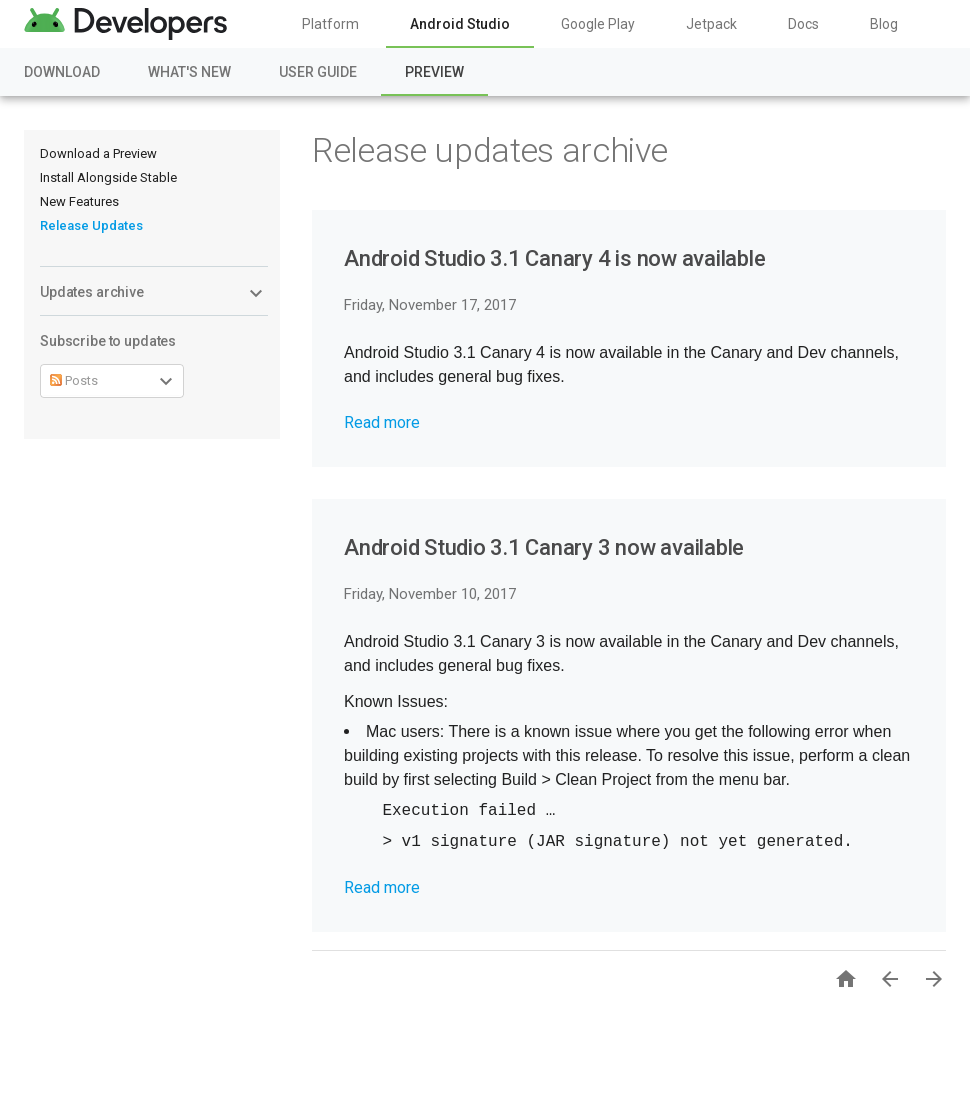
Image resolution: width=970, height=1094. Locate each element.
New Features (79, 201)
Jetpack (711, 24)
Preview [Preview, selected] (434, 72)
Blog (884, 24)
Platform (330, 24)
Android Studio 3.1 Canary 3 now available (544, 547)
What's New (189, 72)
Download (62, 72)
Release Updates (91, 225)
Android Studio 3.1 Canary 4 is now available (554, 258)
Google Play (598, 24)
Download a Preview (98, 153)
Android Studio (460, 24)
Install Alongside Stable (108, 177)
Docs (803, 24)
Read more (382, 422)
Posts (74, 380)
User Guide (318, 72)
